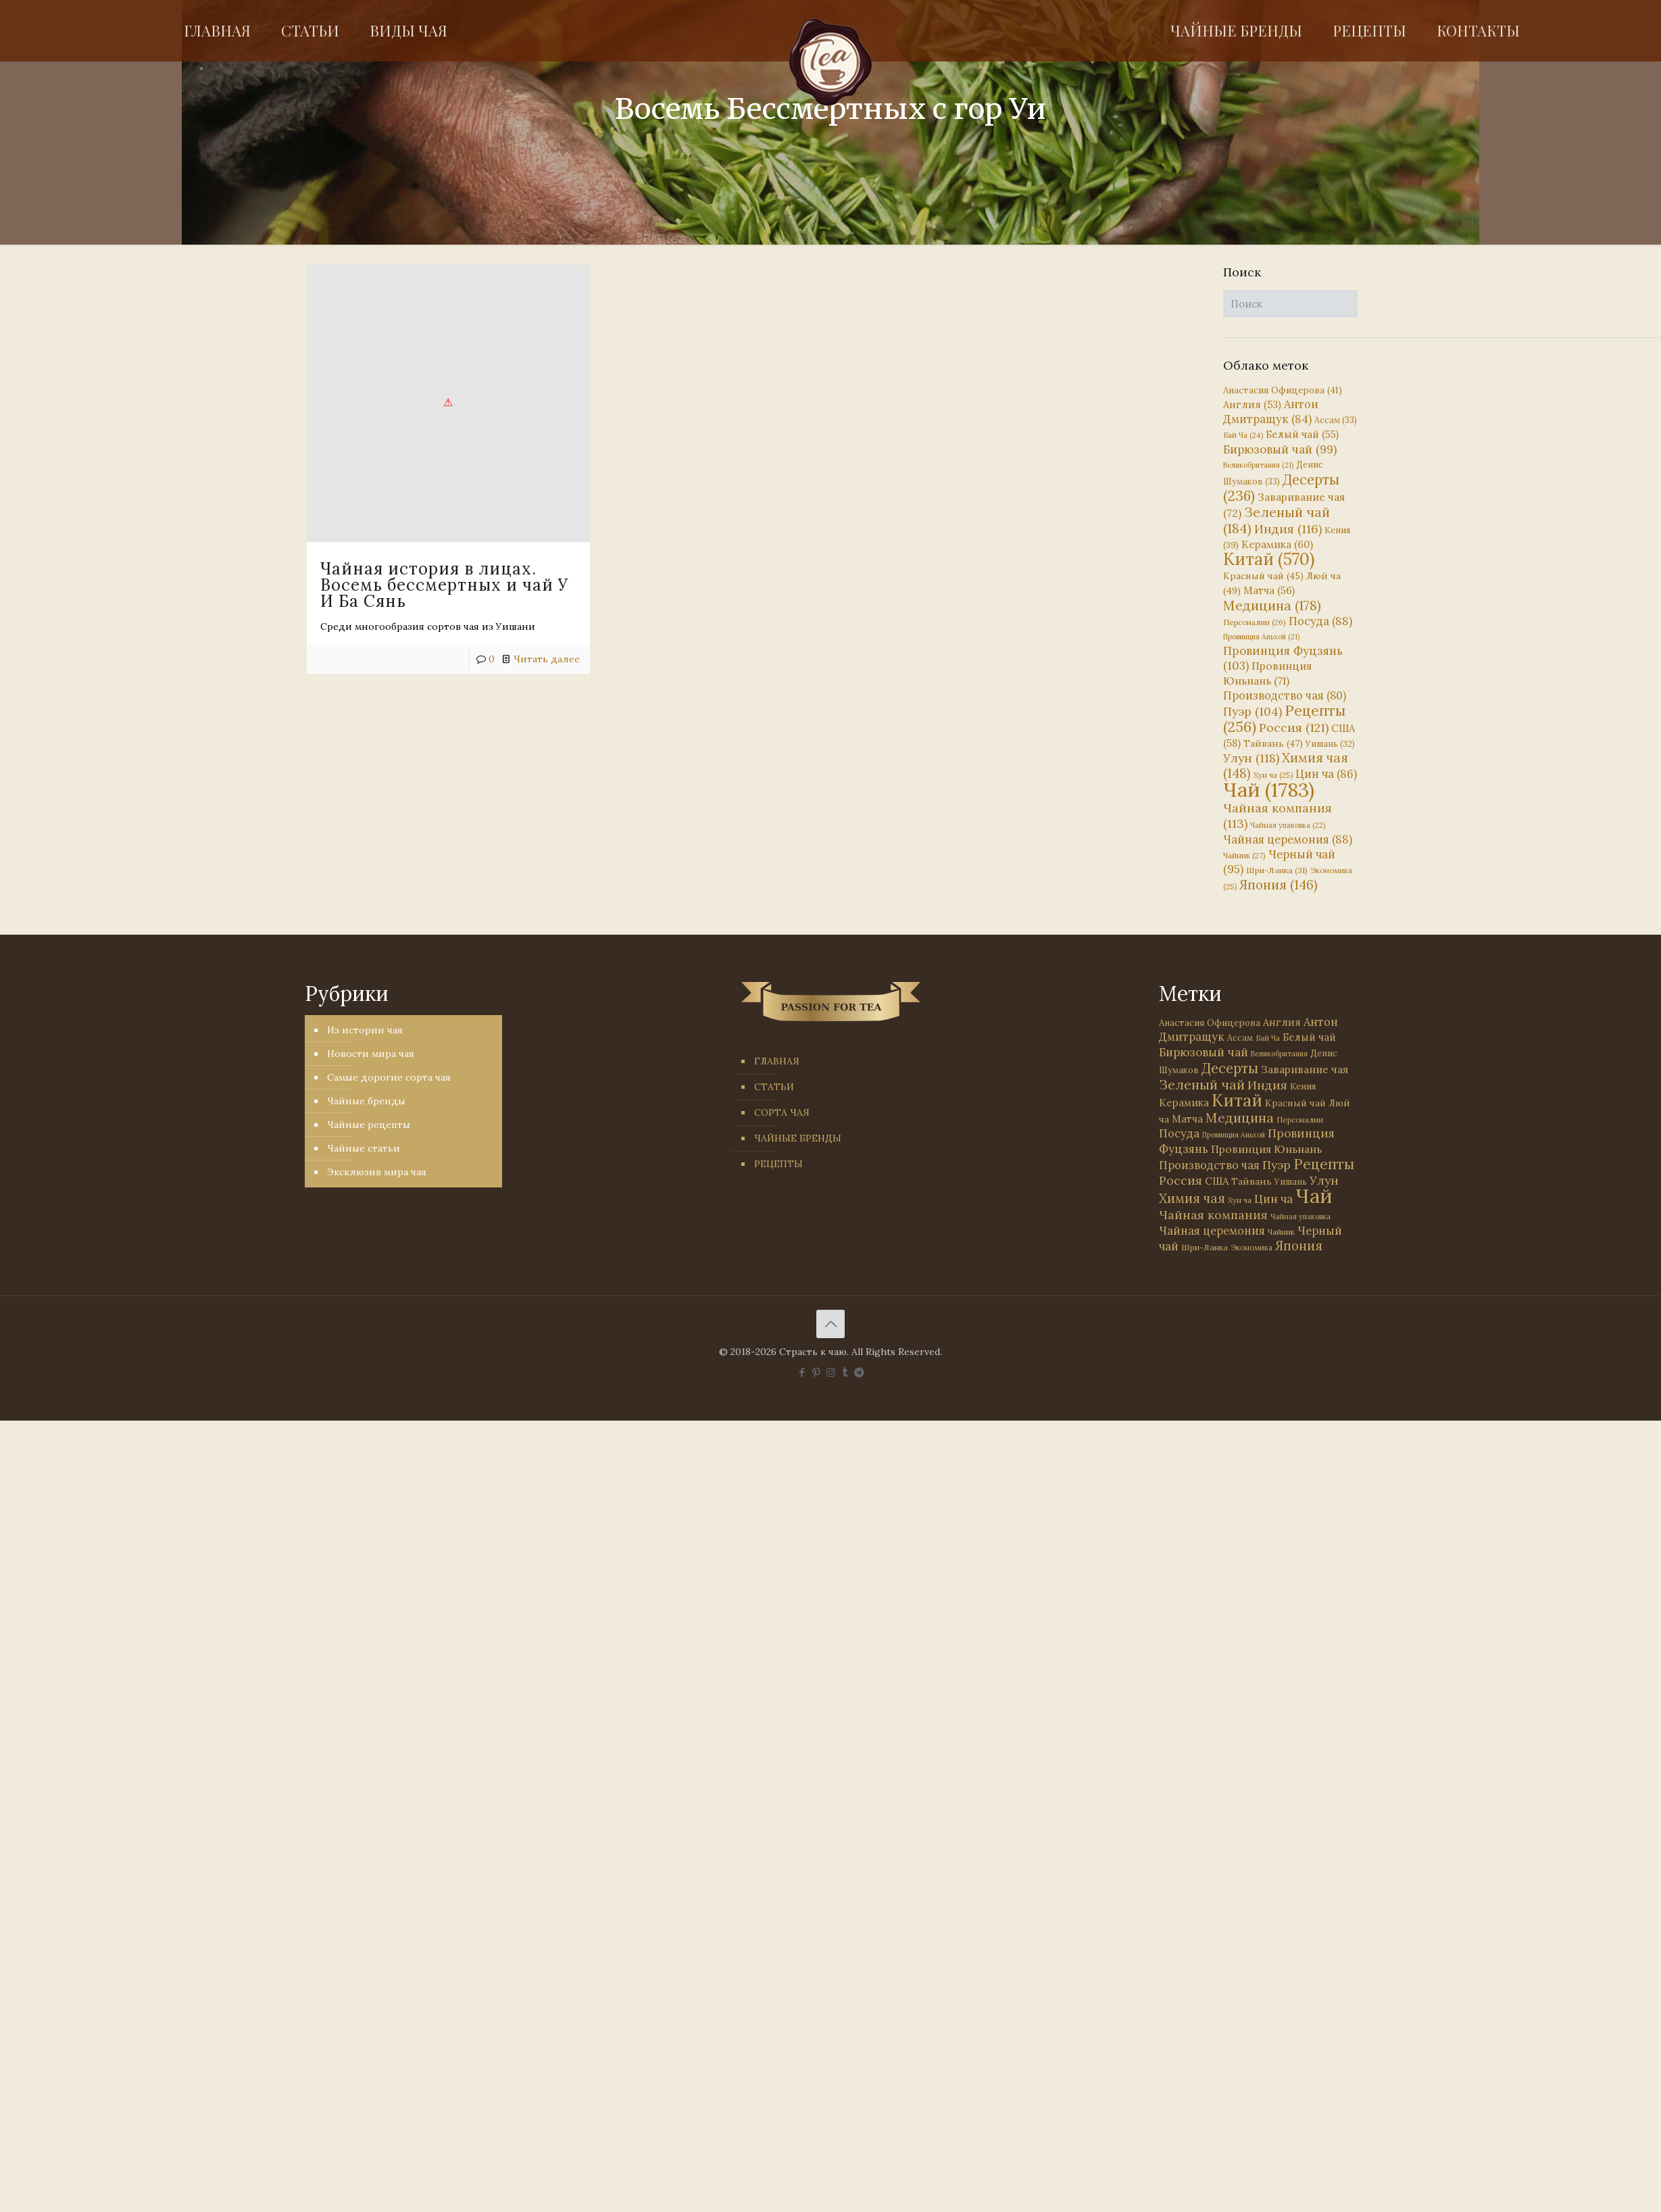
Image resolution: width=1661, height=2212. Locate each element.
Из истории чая (365, 1030)
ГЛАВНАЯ (776, 1061)
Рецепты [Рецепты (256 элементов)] (1284, 719)
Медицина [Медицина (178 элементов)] (1272, 605)
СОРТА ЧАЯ (782, 1112)
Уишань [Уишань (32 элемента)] (1330, 744)
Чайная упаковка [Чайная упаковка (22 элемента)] (1287, 825)
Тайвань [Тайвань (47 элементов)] (1273, 743)
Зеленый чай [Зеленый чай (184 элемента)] (1276, 520)
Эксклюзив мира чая (376, 1172)
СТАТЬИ (774, 1087)
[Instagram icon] (831, 1372)
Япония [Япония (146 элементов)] (1278, 885)
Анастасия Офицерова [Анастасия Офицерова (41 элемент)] (1282, 390)
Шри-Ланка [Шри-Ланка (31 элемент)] (1277, 870)
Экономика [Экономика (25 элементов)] (1251, 1247)
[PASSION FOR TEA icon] (859, 1372)
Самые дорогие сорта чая (389, 1077)
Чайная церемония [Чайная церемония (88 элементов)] (1287, 839)
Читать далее (547, 659)
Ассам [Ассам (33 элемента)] (1335, 419)
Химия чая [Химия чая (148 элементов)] (1285, 765)
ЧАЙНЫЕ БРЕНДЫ (797, 1138)
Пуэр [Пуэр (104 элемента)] (1252, 711)
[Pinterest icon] (817, 1372)
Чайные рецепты (368, 1125)
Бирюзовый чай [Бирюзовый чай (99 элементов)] (1280, 449)
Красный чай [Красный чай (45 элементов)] (1263, 576)
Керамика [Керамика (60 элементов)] (1277, 544)
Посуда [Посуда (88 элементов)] (1320, 621)
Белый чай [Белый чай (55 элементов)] (1302, 434)
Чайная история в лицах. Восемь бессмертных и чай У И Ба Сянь (444, 585)
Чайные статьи (363, 1148)
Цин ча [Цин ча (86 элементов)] (1326, 773)
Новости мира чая (370, 1054)
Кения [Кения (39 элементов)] (1303, 1086)
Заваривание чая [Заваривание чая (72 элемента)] (1304, 1069)
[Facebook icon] (802, 1372)
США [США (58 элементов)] (1217, 1181)
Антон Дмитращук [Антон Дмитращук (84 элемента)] (1270, 411)
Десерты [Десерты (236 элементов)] (1229, 1068)
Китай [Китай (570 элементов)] (1268, 559)
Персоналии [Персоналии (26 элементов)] (1254, 622)
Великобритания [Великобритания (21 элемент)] (1258, 465)
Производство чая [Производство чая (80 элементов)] (1284, 695)
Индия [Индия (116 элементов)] (1288, 529)
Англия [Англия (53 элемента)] (1252, 404)
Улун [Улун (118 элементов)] (1251, 758)
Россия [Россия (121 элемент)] (1294, 727)
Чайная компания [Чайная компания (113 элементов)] (1213, 1215)
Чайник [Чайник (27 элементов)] (1244, 855)
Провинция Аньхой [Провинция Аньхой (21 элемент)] (1261, 636)
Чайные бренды (366, 1101)
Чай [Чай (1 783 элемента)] (1268, 789)
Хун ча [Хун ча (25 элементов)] (1273, 775)
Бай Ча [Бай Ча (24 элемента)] (1243, 435)
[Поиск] (1290, 304)
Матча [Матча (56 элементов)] (1269, 590)
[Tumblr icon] (845, 1372)
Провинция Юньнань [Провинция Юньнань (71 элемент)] (1266, 1149)
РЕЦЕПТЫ (778, 1164)
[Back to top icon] (830, 1324)
